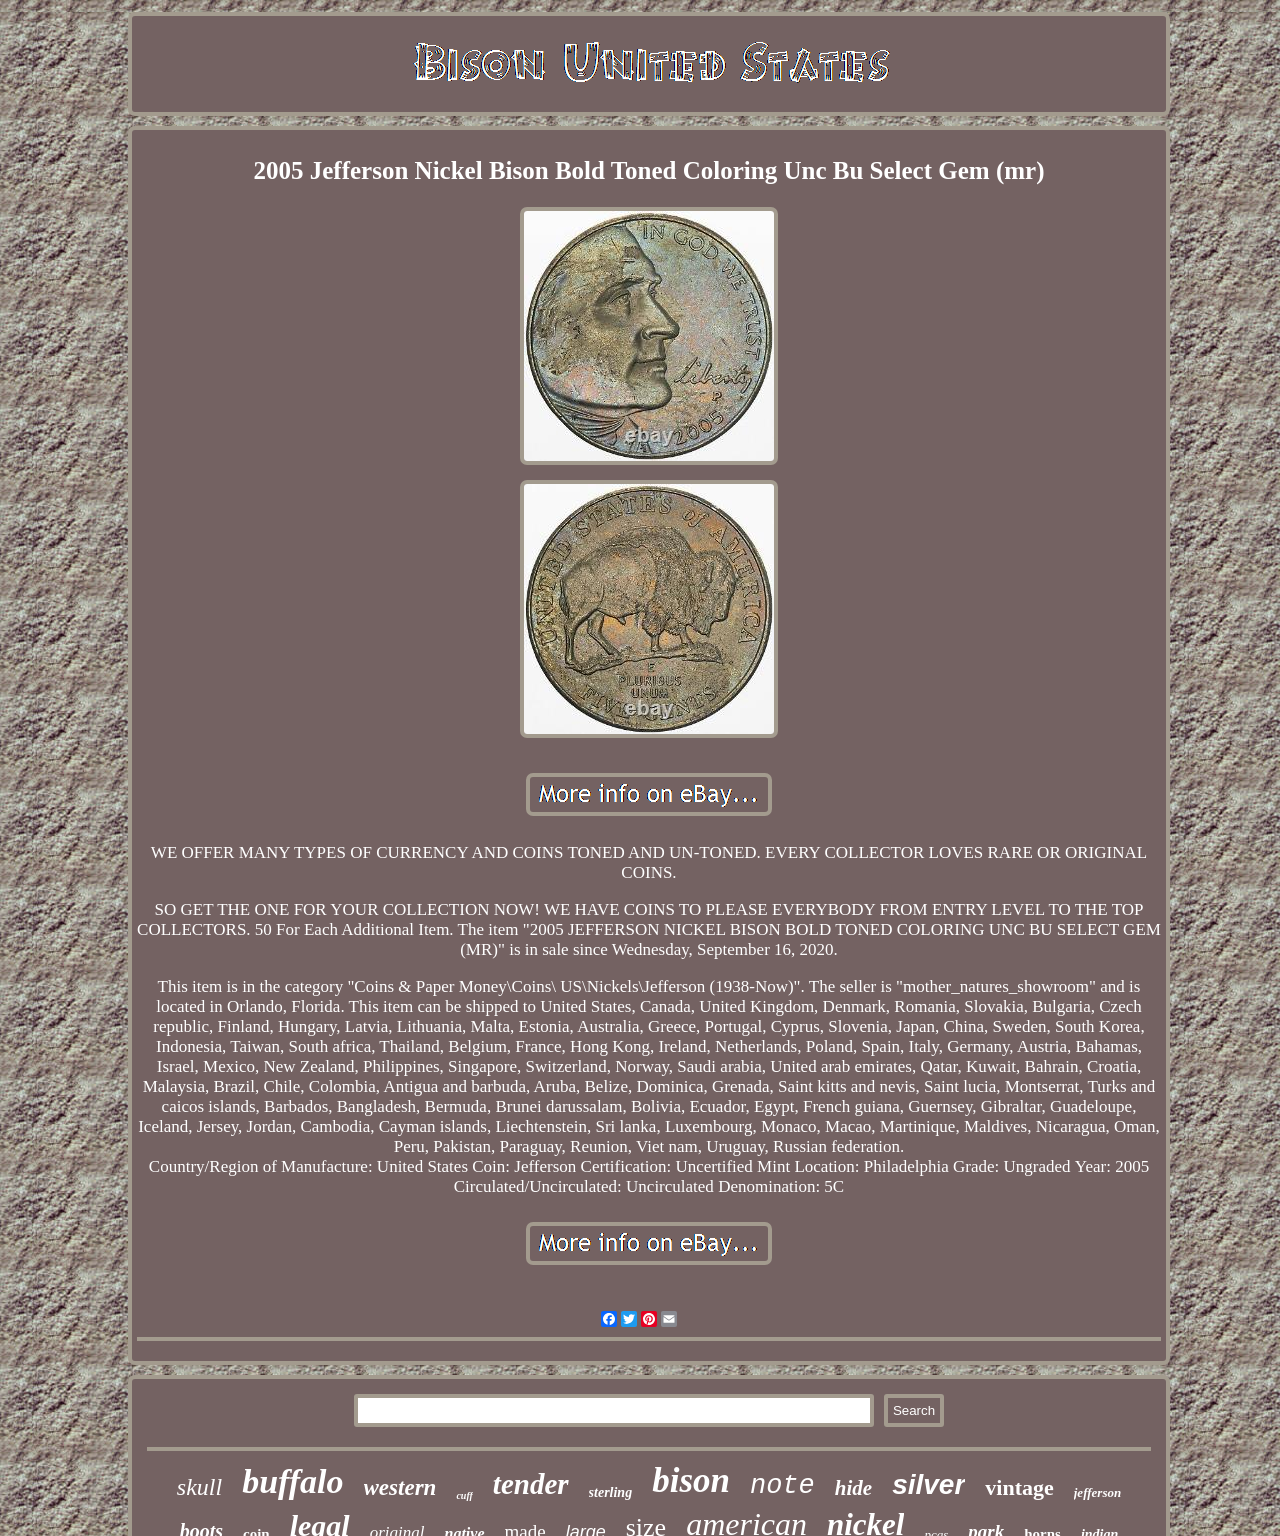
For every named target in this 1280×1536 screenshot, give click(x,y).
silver (928, 1484)
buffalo (292, 1481)
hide (853, 1488)
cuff (464, 1495)
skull (199, 1487)
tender (531, 1484)
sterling (611, 1492)
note (782, 1486)
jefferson (1097, 1492)
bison (691, 1480)
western (400, 1487)
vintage (1019, 1487)
